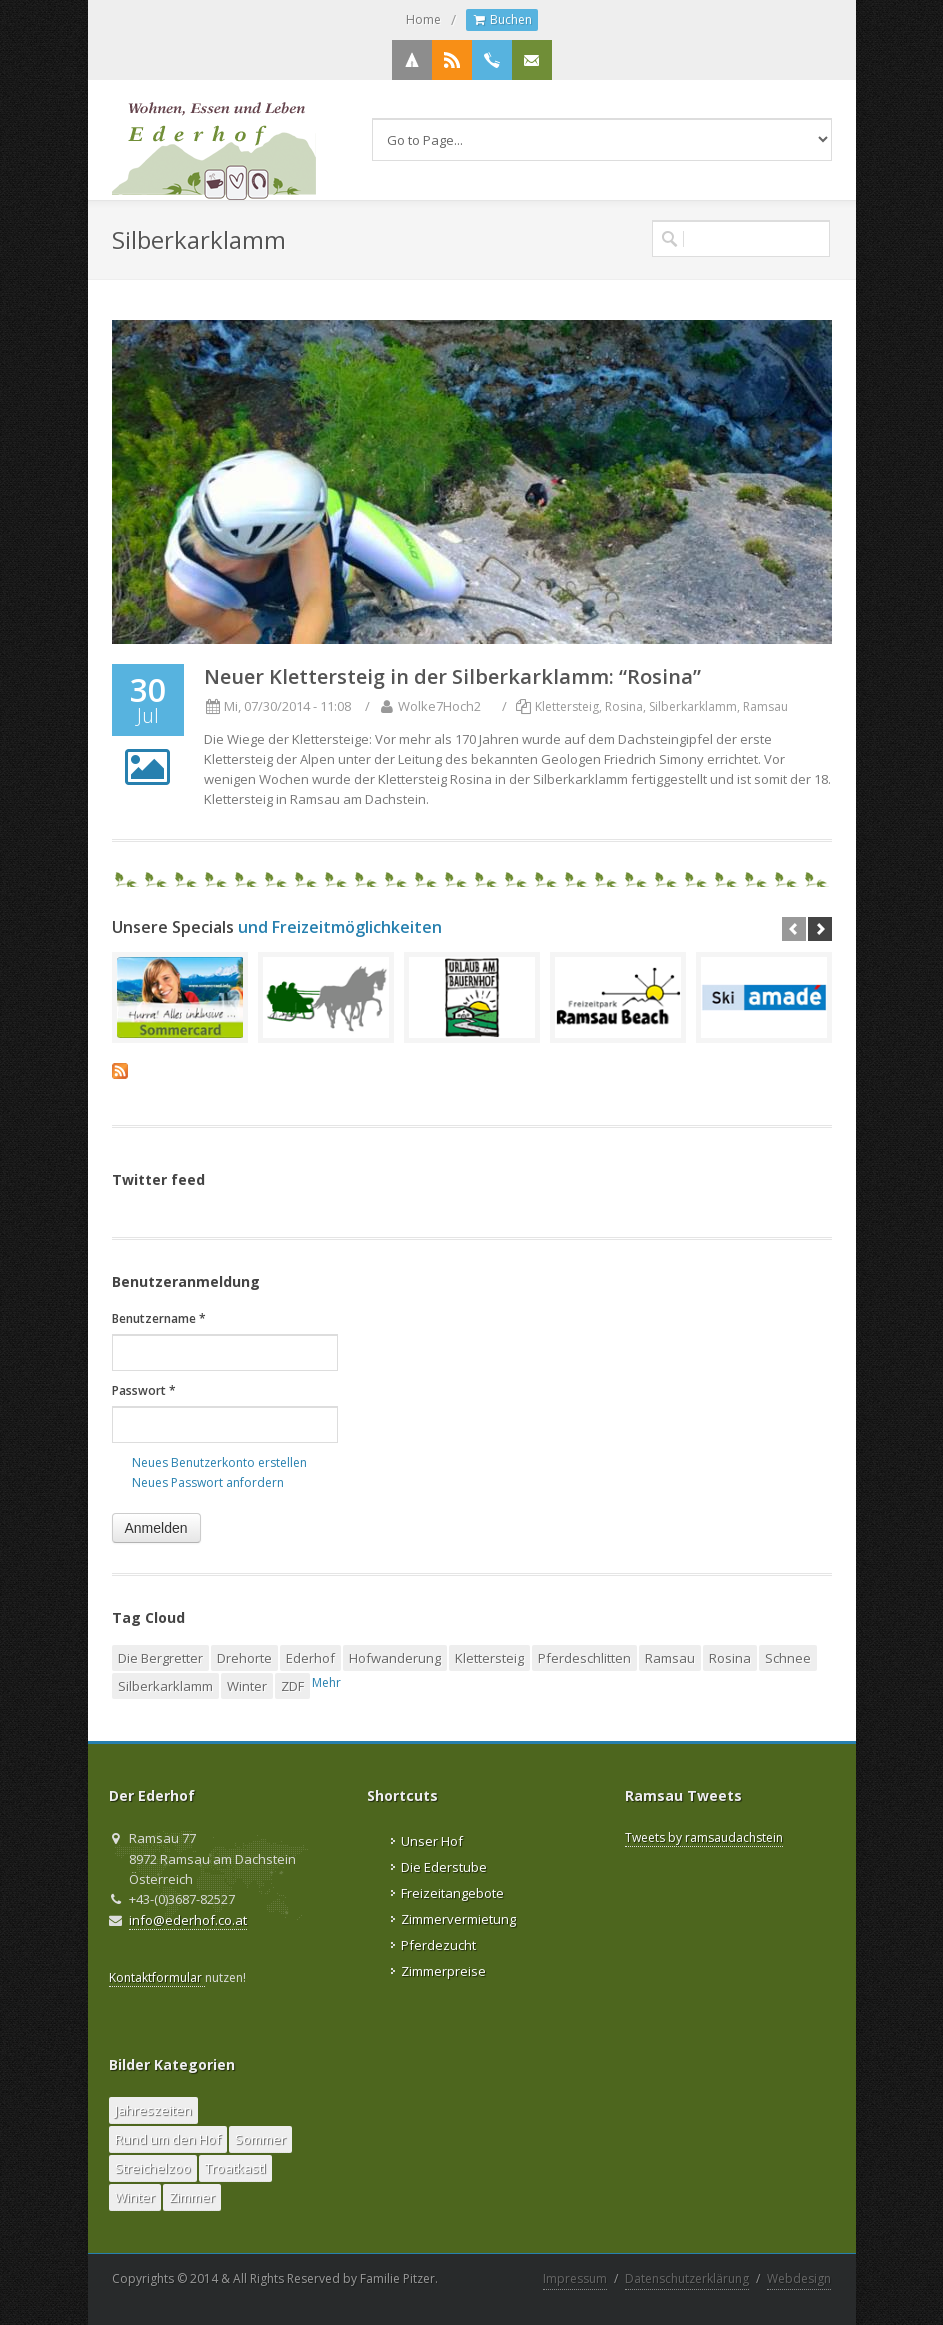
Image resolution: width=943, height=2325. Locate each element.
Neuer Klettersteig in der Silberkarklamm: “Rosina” (452, 676)
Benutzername (159, 1318)
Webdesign (799, 2278)
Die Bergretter (160, 1658)
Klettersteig (567, 706)
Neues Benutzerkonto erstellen (219, 1462)
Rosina (624, 706)
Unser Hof (432, 1841)
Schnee (788, 1658)
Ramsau (765, 706)
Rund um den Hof (168, 2139)
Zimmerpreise (443, 1971)
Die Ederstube (444, 1867)
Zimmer (192, 2197)
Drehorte (244, 1658)
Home (423, 19)
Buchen (502, 20)
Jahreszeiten (153, 2110)
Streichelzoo (153, 2168)
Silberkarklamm (693, 706)
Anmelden (156, 1528)
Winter (247, 1686)
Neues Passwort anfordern (208, 1482)
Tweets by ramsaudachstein (704, 1837)
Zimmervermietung (458, 1919)
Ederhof (310, 1658)
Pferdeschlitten (584, 1658)
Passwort (144, 1390)
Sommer (260, 2139)
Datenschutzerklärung (687, 2278)
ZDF (292, 1686)
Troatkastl (235, 2168)
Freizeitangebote (452, 1893)
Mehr (326, 1682)
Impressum (575, 2278)
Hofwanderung (395, 1658)
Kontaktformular (157, 1977)
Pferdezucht (438, 1945)
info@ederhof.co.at (188, 1920)
